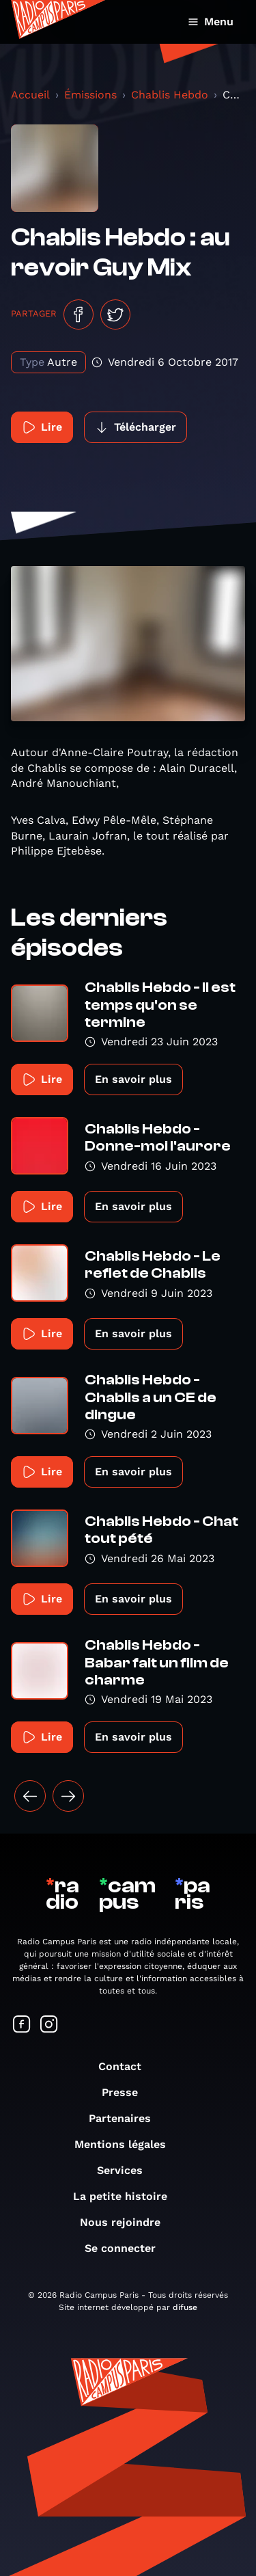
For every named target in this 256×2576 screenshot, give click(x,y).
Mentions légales (127, 2144)
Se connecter (127, 2248)
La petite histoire (127, 2196)
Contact (126, 2066)
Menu (210, 21)
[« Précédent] (30, 1796)
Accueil (30, 94)
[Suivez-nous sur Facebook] (22, 2025)
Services (126, 2170)
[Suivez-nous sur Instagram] (49, 2025)
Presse (127, 2092)
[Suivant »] (68, 1796)
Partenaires (127, 2118)
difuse (185, 2307)
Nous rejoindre (127, 2222)
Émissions (90, 94)
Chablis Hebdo (169, 94)
